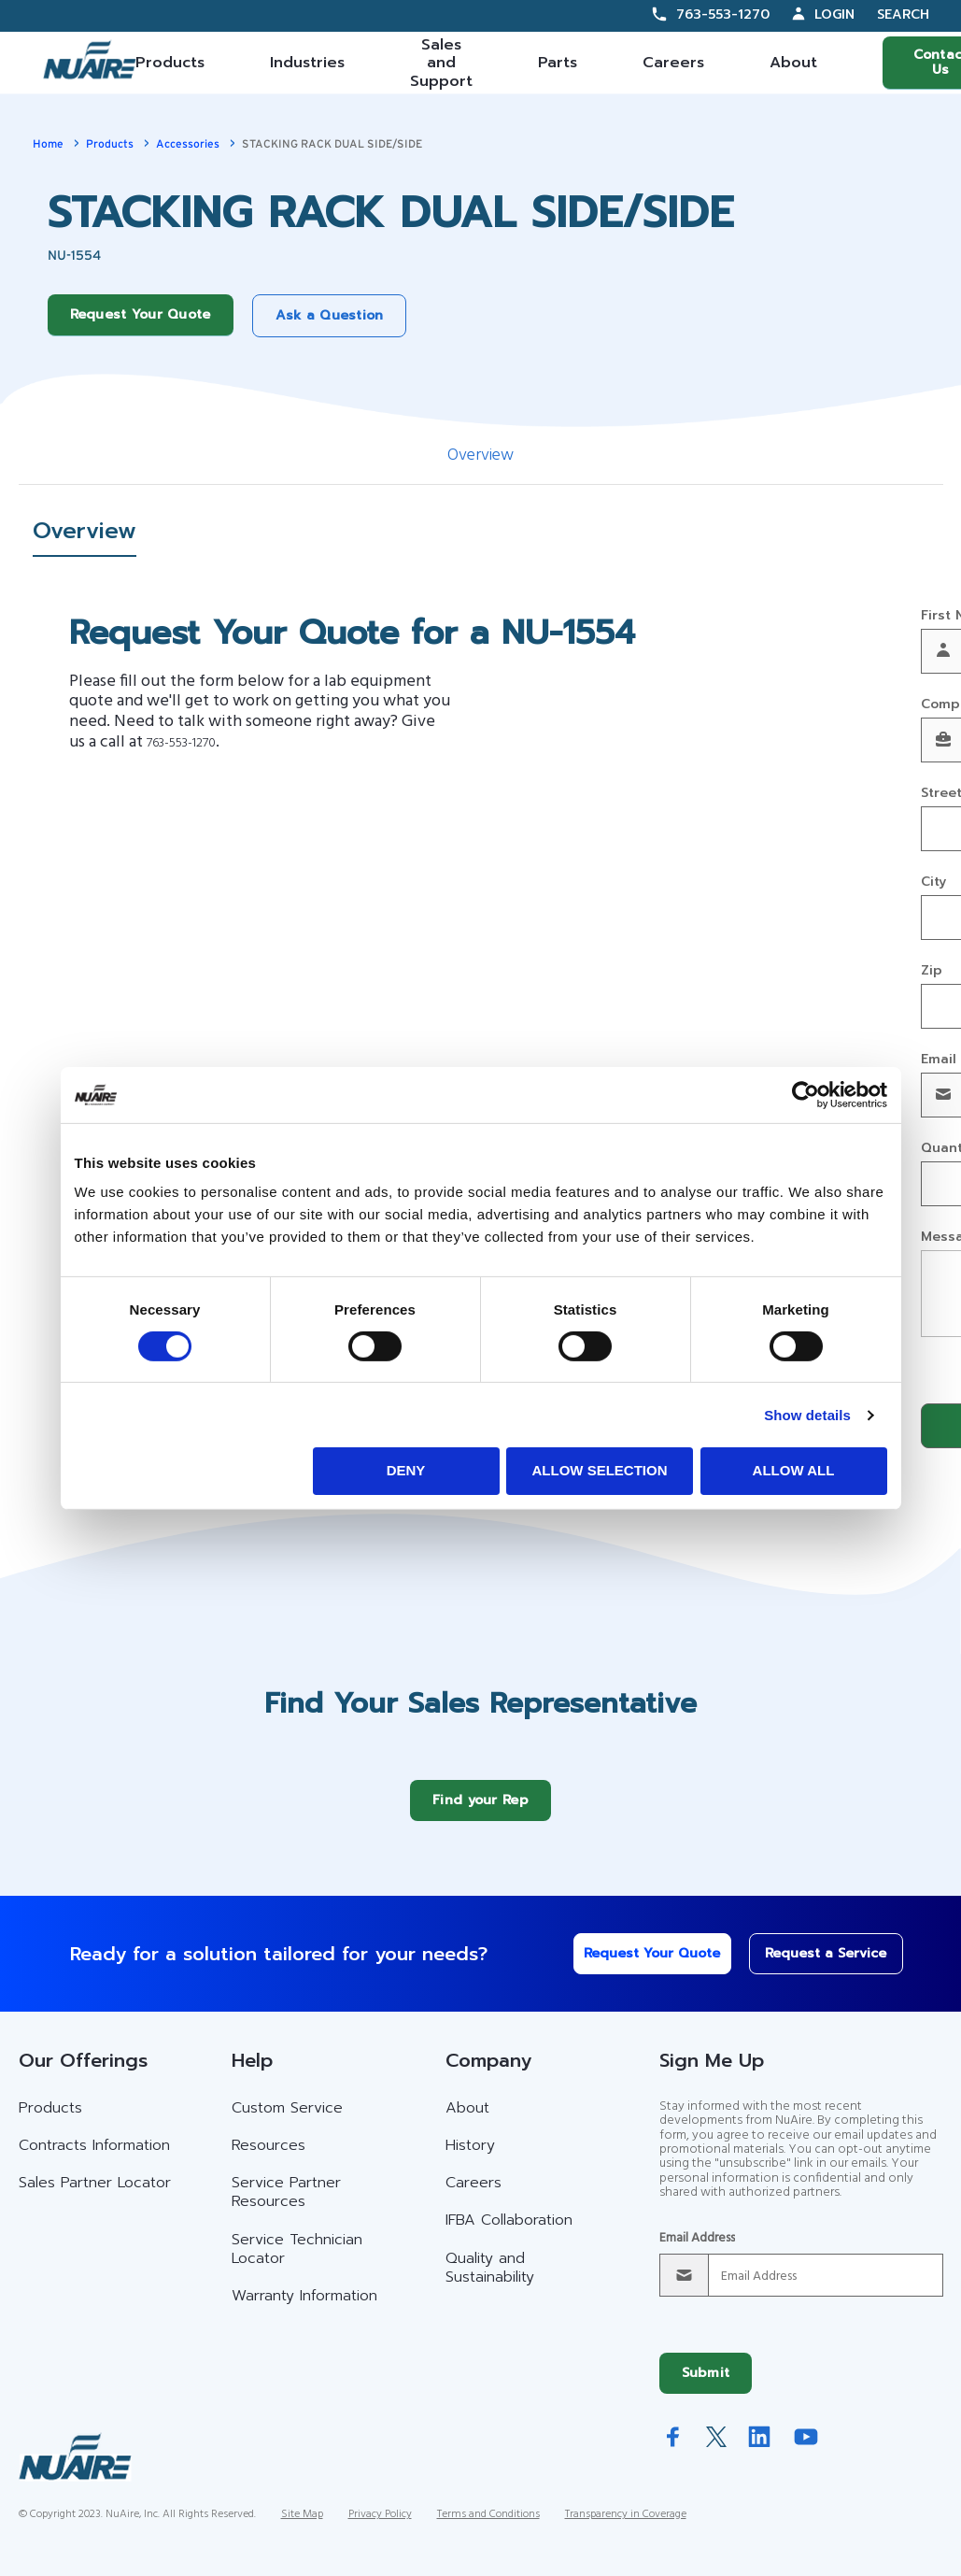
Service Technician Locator (297, 2263)
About (793, 62)
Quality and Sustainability (489, 2281)
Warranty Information (304, 2309)
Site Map (302, 2528)
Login (834, 14)
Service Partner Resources (286, 2206)
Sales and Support (441, 63)
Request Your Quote (140, 314)
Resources (268, 2159)
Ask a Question (330, 315)
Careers (673, 62)
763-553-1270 (723, 14)
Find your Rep (480, 1814)
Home (48, 143)
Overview (480, 455)
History (470, 2159)
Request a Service (812, 1967)
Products (170, 62)
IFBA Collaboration (508, 2234)
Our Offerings (83, 2074)
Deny (406, 1470)
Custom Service (287, 2122)
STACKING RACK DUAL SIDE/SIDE (332, 143)
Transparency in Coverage (625, 2528)
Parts (557, 62)
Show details (807, 1415)
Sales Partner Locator (95, 2196)
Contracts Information (94, 2159)
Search (903, 15)
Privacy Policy (380, 2528)
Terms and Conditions (488, 2528)
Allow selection (600, 1470)
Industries (307, 62)
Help (252, 2074)
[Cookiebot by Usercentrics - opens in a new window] (805, 1094)
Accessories (187, 143)
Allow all (794, 1470)
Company (488, 2074)
